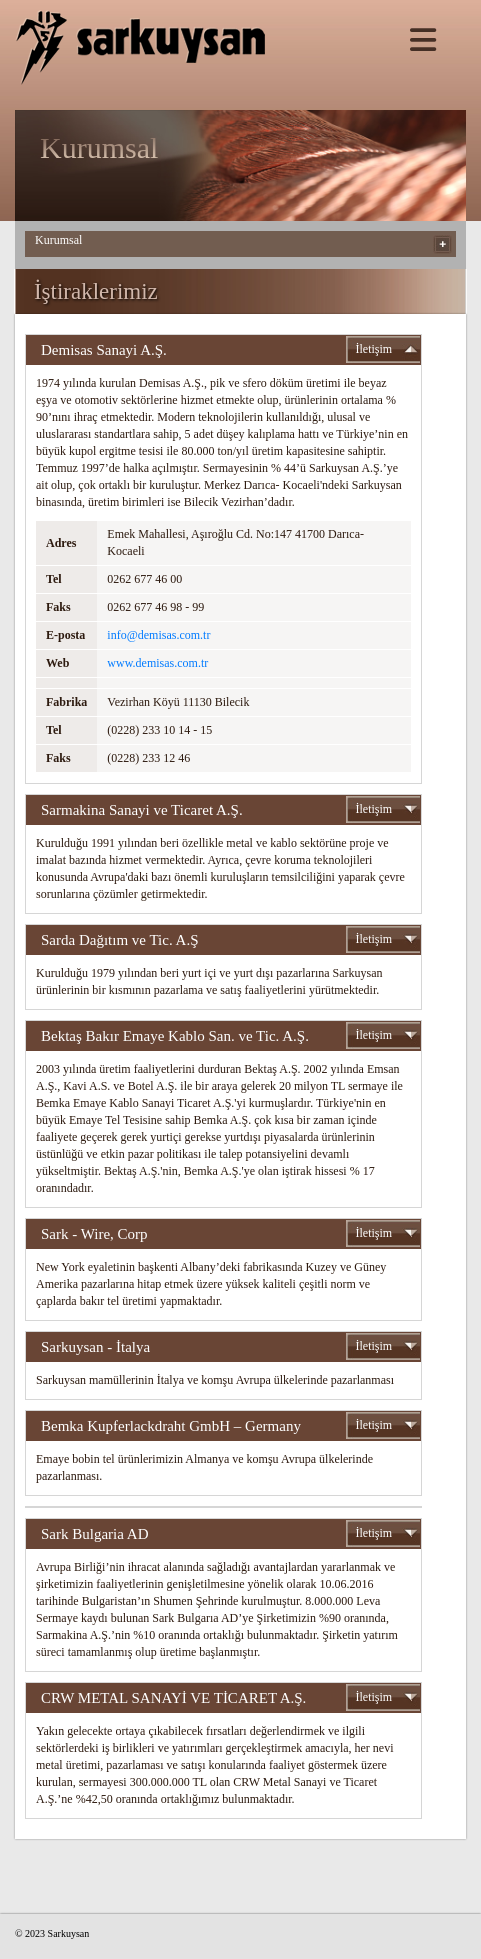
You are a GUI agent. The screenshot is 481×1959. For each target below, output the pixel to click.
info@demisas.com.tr (158, 635)
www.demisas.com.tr (157, 663)
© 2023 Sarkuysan (52, 1933)
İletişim (374, 349)
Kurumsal (58, 240)
